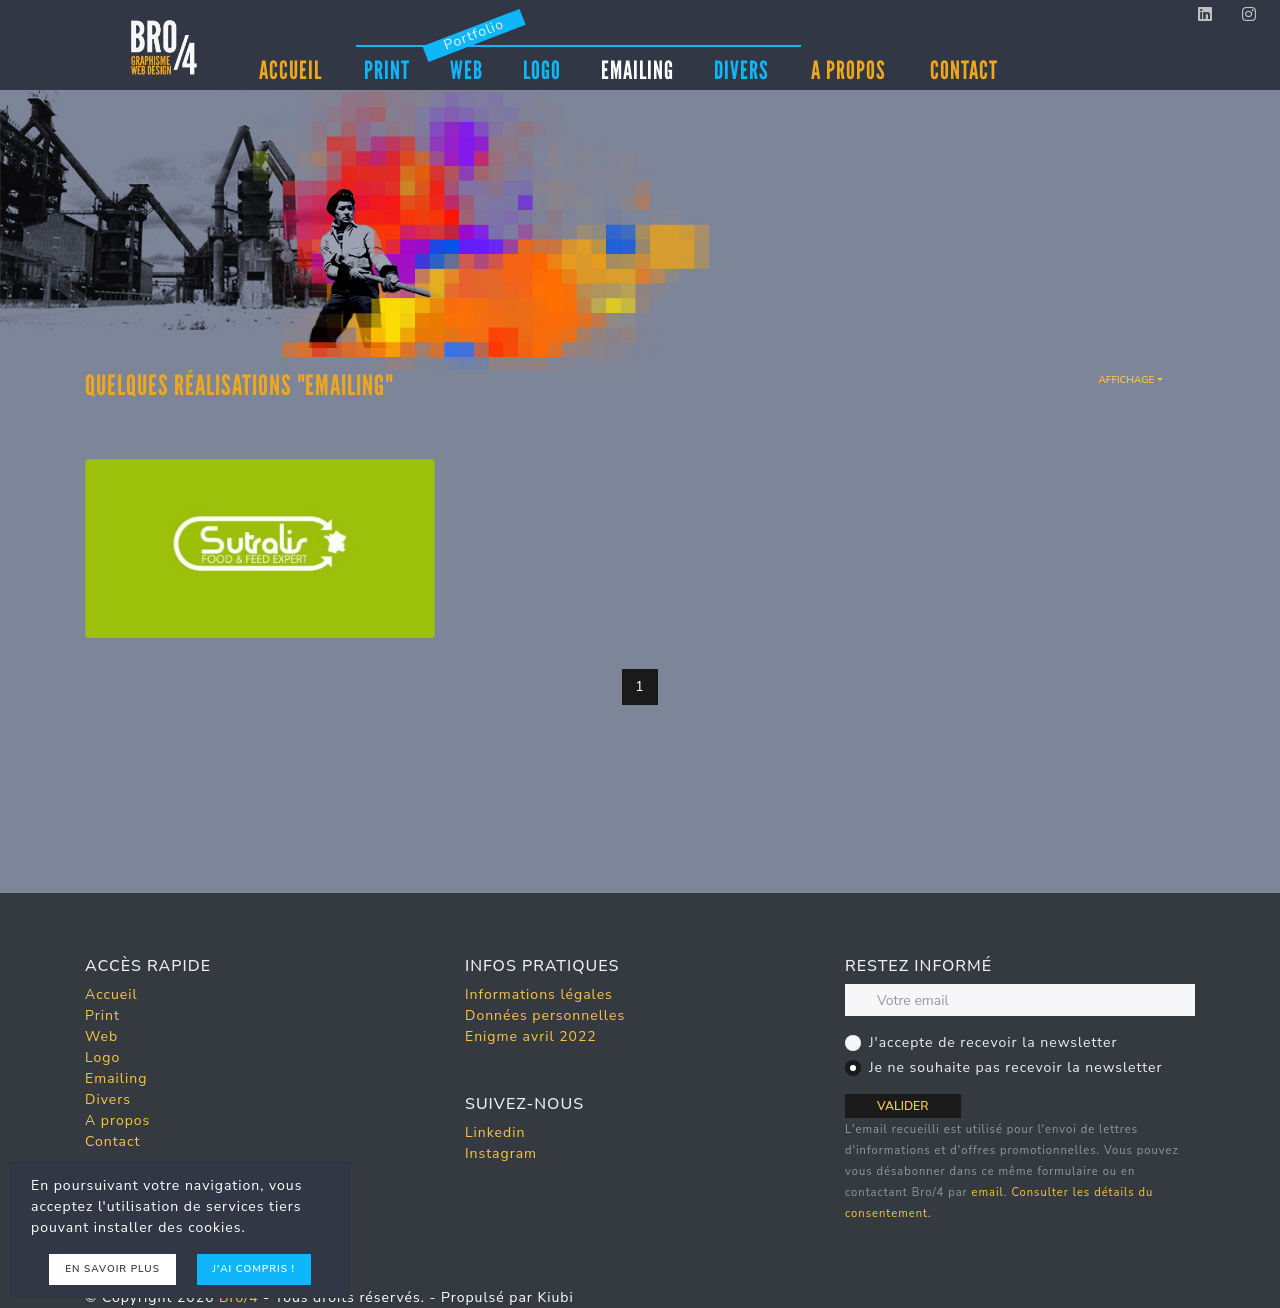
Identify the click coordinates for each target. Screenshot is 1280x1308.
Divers (741, 69)
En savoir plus (112, 1269)
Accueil (290, 70)
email (987, 1192)
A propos (848, 70)
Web (466, 69)
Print (387, 69)
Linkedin (495, 1132)
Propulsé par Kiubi (507, 1297)
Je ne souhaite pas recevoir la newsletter (1016, 1067)
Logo (542, 69)
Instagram (501, 1153)
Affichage (1126, 380)
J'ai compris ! (254, 1269)
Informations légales (539, 994)
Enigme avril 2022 (531, 1036)
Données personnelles (545, 1015)
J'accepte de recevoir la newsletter (993, 1042)
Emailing (637, 69)
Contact (964, 70)
